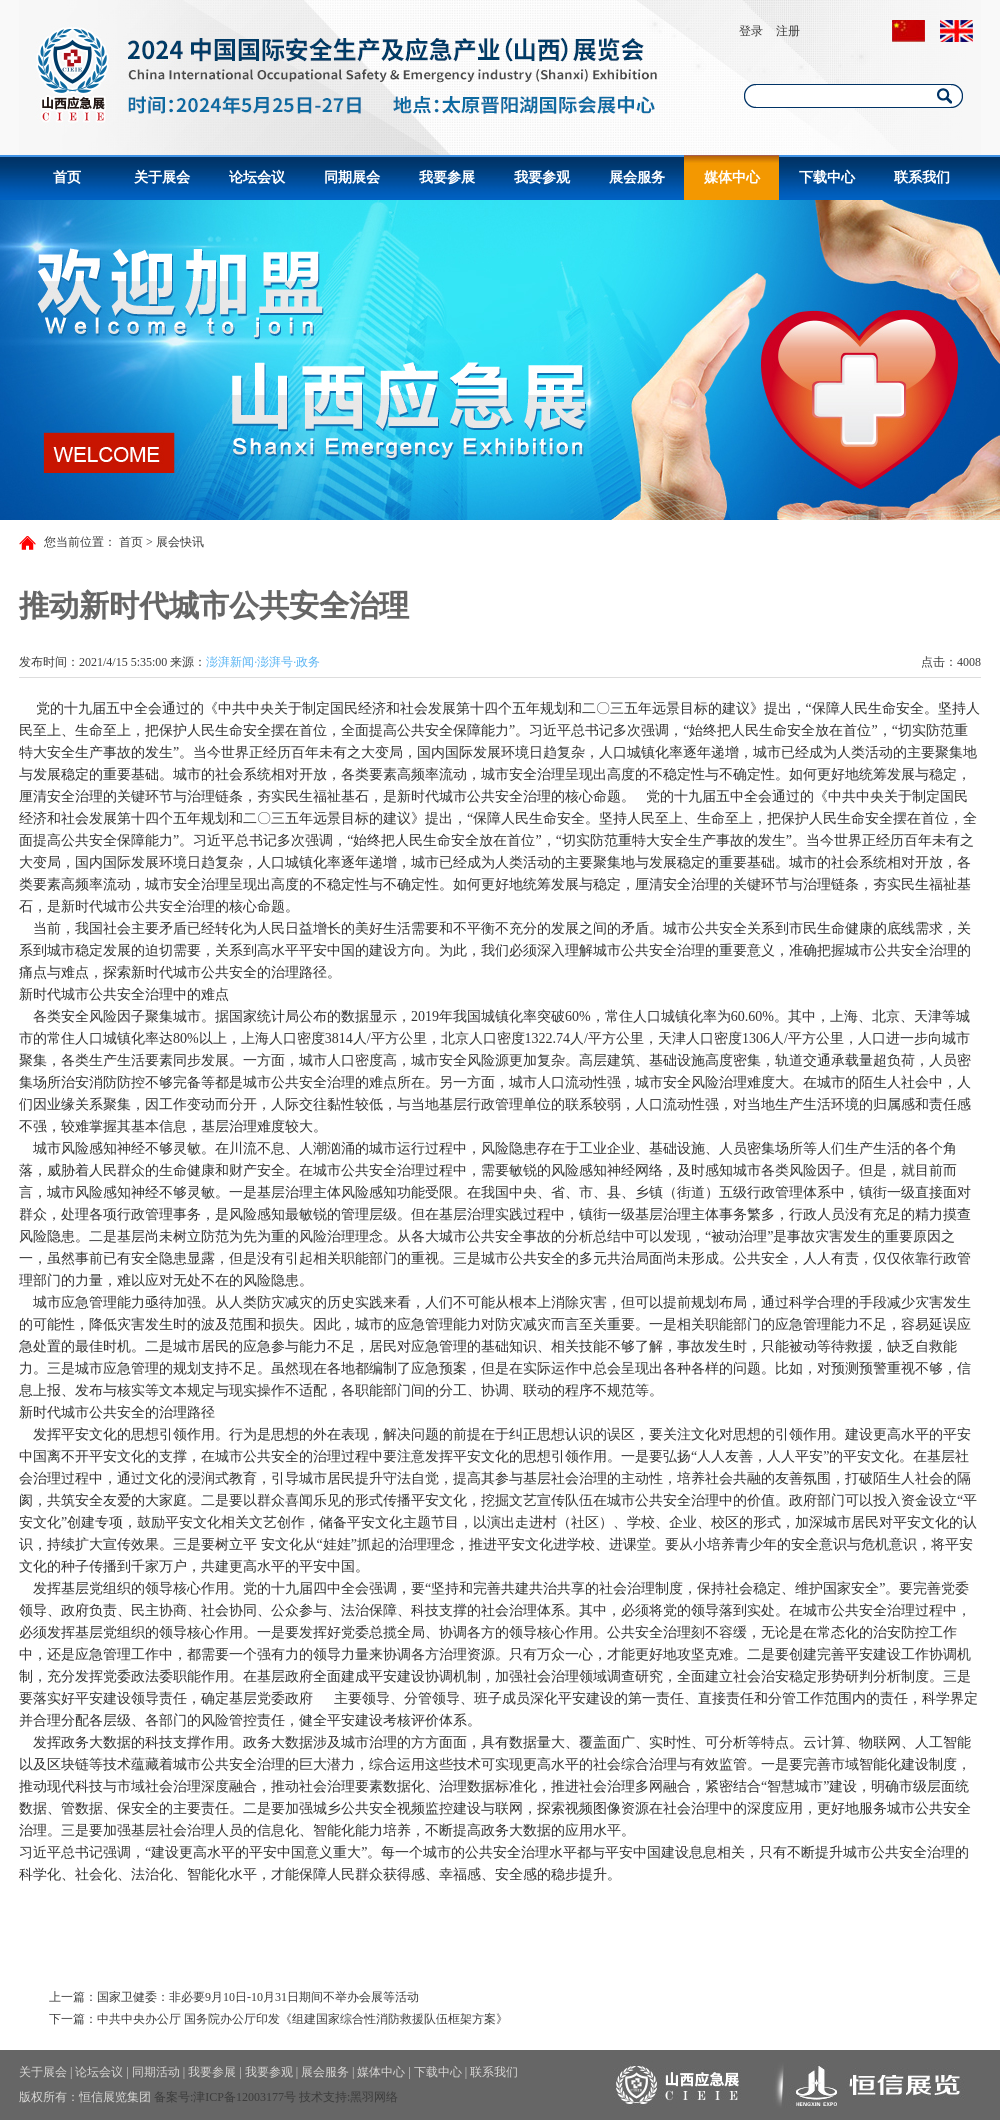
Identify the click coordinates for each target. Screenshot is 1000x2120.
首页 (67, 177)
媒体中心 (732, 177)
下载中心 (827, 177)
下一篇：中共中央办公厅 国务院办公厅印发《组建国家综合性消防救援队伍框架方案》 (278, 2019)
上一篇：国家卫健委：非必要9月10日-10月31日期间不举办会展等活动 (234, 1997)
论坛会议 (257, 177)
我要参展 (447, 177)
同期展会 (352, 177)
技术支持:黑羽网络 (348, 2097)
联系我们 (922, 177)
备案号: (173, 2097)
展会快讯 (180, 542)
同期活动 (156, 2072)
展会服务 (637, 177)
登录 (751, 31)
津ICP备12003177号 (244, 2097)
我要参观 (542, 177)
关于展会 (162, 177)
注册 (788, 31)
